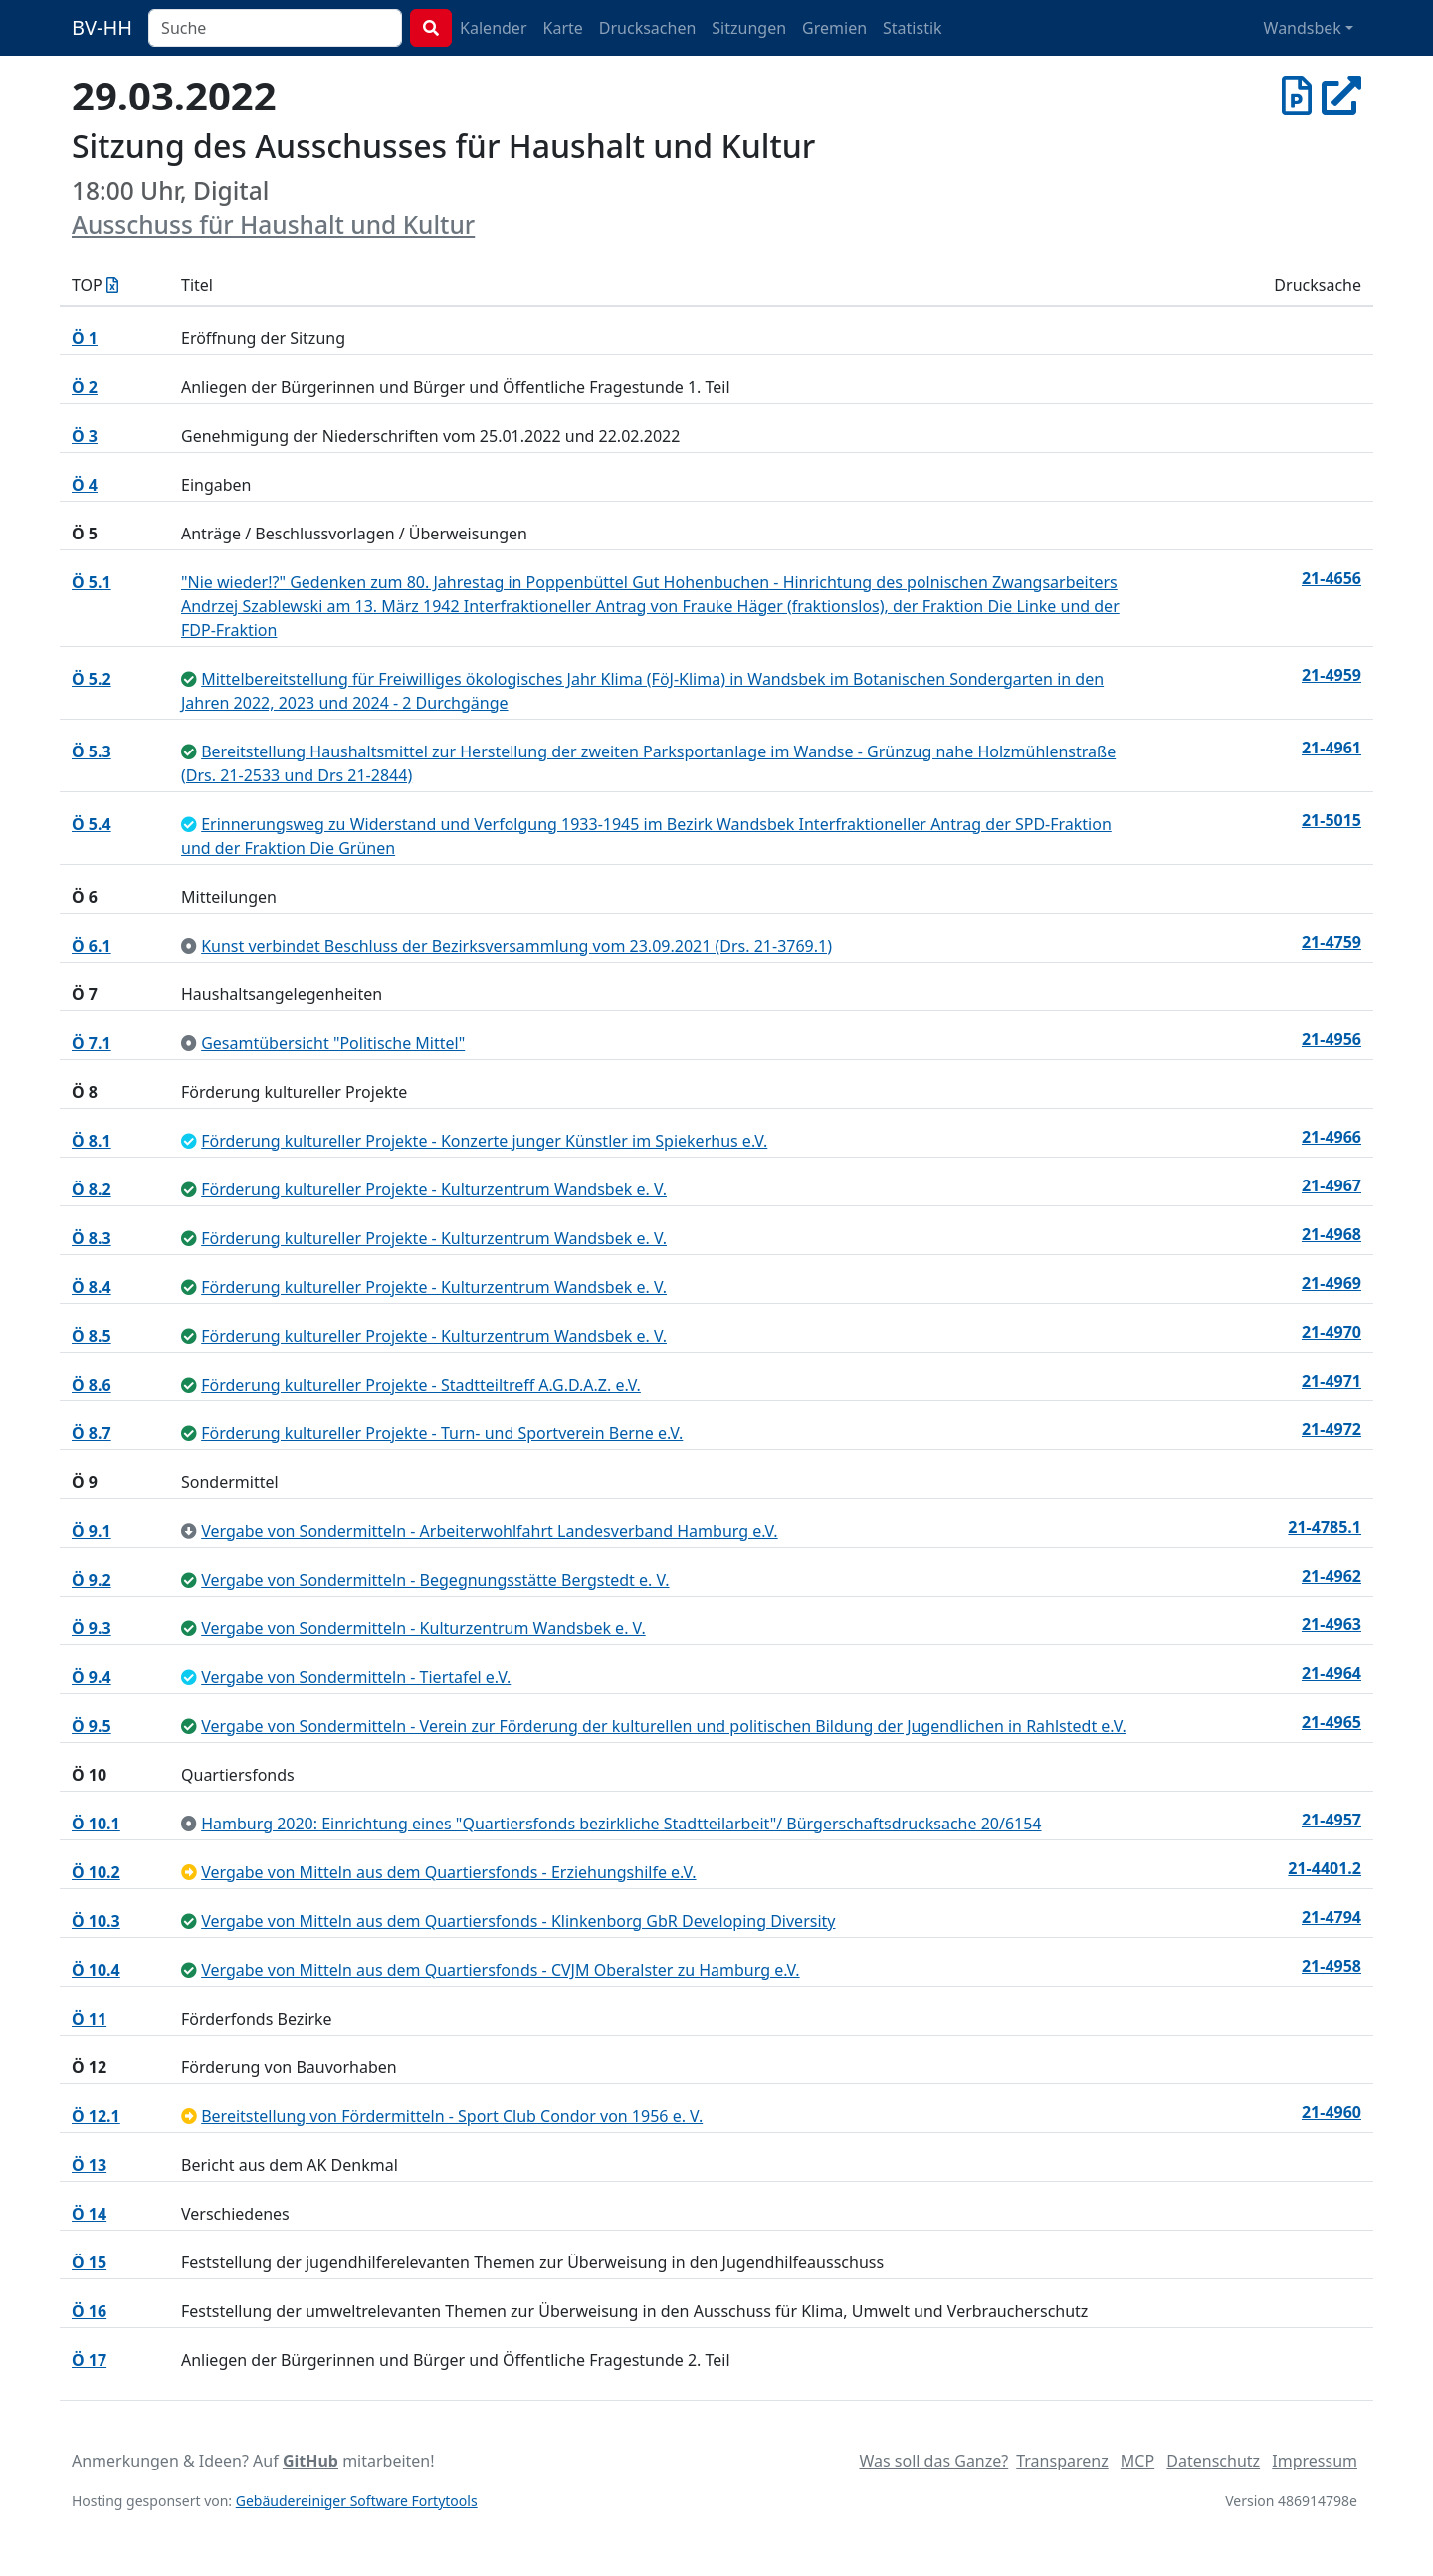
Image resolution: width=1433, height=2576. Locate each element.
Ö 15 (89, 2262)
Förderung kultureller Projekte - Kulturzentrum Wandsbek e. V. (434, 1189)
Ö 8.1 (91, 1141)
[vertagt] (189, 1872)
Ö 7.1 (91, 1043)
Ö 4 (85, 485)
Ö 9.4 (91, 1677)
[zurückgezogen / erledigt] (189, 1531)
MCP (1137, 2460)
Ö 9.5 (91, 1726)
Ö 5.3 (91, 751)
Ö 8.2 (91, 1189)
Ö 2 (85, 387)
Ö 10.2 (96, 1872)
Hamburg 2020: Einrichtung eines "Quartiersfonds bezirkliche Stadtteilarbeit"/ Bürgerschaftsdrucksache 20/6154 (621, 1823)
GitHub (310, 2460)
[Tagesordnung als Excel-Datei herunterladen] (112, 285)
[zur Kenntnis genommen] (189, 946)
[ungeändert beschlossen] (189, 679)
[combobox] (275, 28)
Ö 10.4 (96, 1970)
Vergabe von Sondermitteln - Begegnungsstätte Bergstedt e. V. (435, 1580)
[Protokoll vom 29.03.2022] (1297, 95)
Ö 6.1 (91, 946)
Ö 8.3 (91, 1238)
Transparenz (1062, 2460)
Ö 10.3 (96, 1921)
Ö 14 (89, 2214)
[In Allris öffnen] (1341, 95)
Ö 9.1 (91, 1531)
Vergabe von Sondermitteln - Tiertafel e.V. (356, 1677)
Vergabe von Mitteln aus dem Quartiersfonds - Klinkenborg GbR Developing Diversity (518, 1921)
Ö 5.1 (91, 582)
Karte (563, 28)
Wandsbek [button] (1302, 28)
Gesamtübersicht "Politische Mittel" (333, 1043)
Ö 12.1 (96, 2116)
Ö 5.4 (91, 824)
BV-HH (102, 27)
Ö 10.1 (96, 1823)
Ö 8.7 (91, 1433)
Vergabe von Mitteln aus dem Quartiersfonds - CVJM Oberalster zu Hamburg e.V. (500, 1970)
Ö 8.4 (91, 1287)
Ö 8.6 (91, 1384)
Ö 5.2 (91, 679)
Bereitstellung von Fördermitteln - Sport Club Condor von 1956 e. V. (452, 2116)
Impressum (1314, 2460)
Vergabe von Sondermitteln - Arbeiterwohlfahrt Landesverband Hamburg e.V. (489, 1531)
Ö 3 (85, 436)
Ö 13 (89, 2165)
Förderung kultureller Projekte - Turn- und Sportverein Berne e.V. (442, 1433)
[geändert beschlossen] (189, 824)
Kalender (493, 28)
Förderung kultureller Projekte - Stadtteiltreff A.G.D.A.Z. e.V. (421, 1384)
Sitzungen (749, 28)
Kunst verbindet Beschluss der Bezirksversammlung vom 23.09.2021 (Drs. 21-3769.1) (516, 946)
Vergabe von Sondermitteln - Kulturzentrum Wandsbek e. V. (423, 1628)
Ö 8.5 (91, 1336)
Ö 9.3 (91, 1628)
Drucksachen (648, 28)
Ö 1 (85, 338)
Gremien (834, 28)
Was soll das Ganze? (933, 2460)
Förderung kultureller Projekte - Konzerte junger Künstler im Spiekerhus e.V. (484, 1141)
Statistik (912, 28)
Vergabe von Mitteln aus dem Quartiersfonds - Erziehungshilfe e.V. (448, 1872)
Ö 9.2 (91, 1580)
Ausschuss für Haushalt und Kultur (273, 224)
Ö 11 (89, 2019)
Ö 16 (89, 2311)
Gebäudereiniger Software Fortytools (357, 2500)
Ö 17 (89, 2360)
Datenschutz (1213, 2460)
